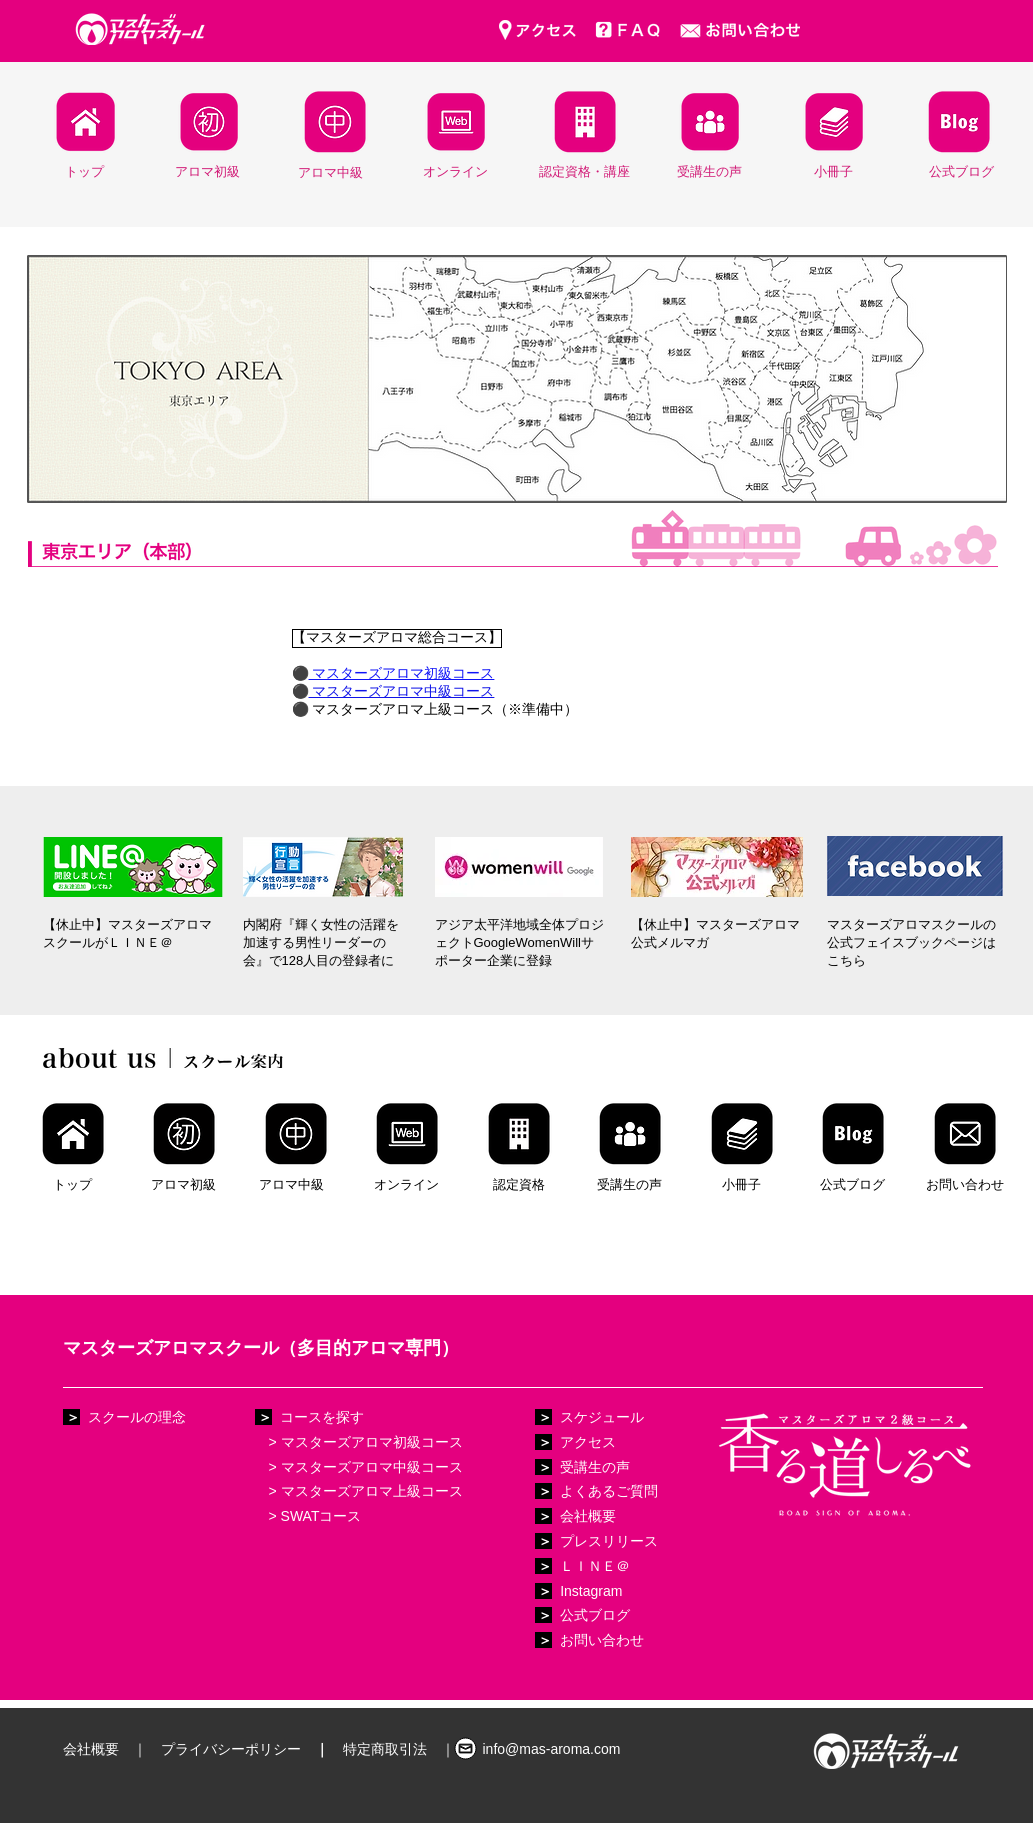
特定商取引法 (385, 1749)
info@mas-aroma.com (552, 1749)
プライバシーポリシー (231, 1749)
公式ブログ (595, 1615)
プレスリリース (609, 1541)
